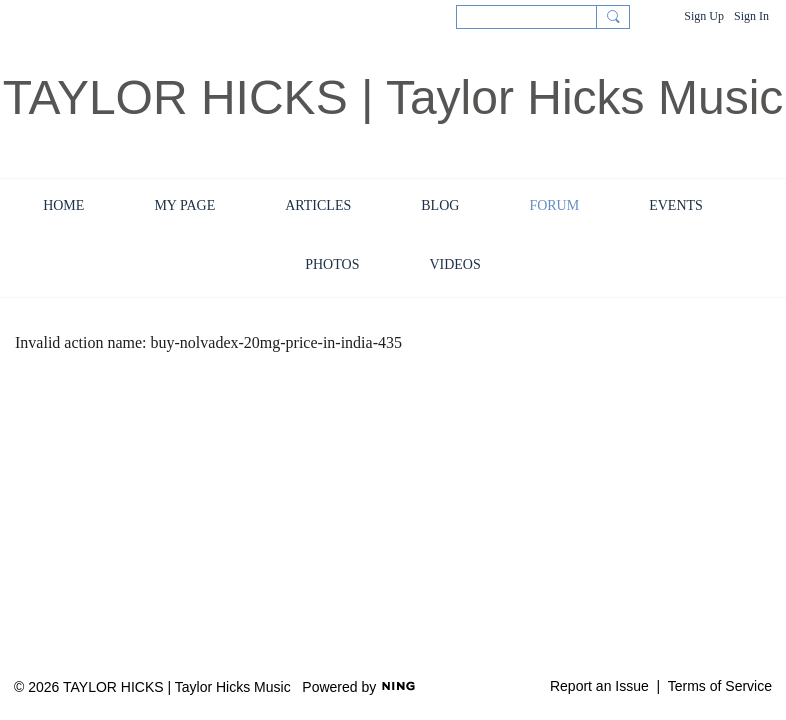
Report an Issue (599, 686)
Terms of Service (720, 686)
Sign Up (704, 16)
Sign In (751, 16)
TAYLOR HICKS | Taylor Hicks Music (393, 97)
